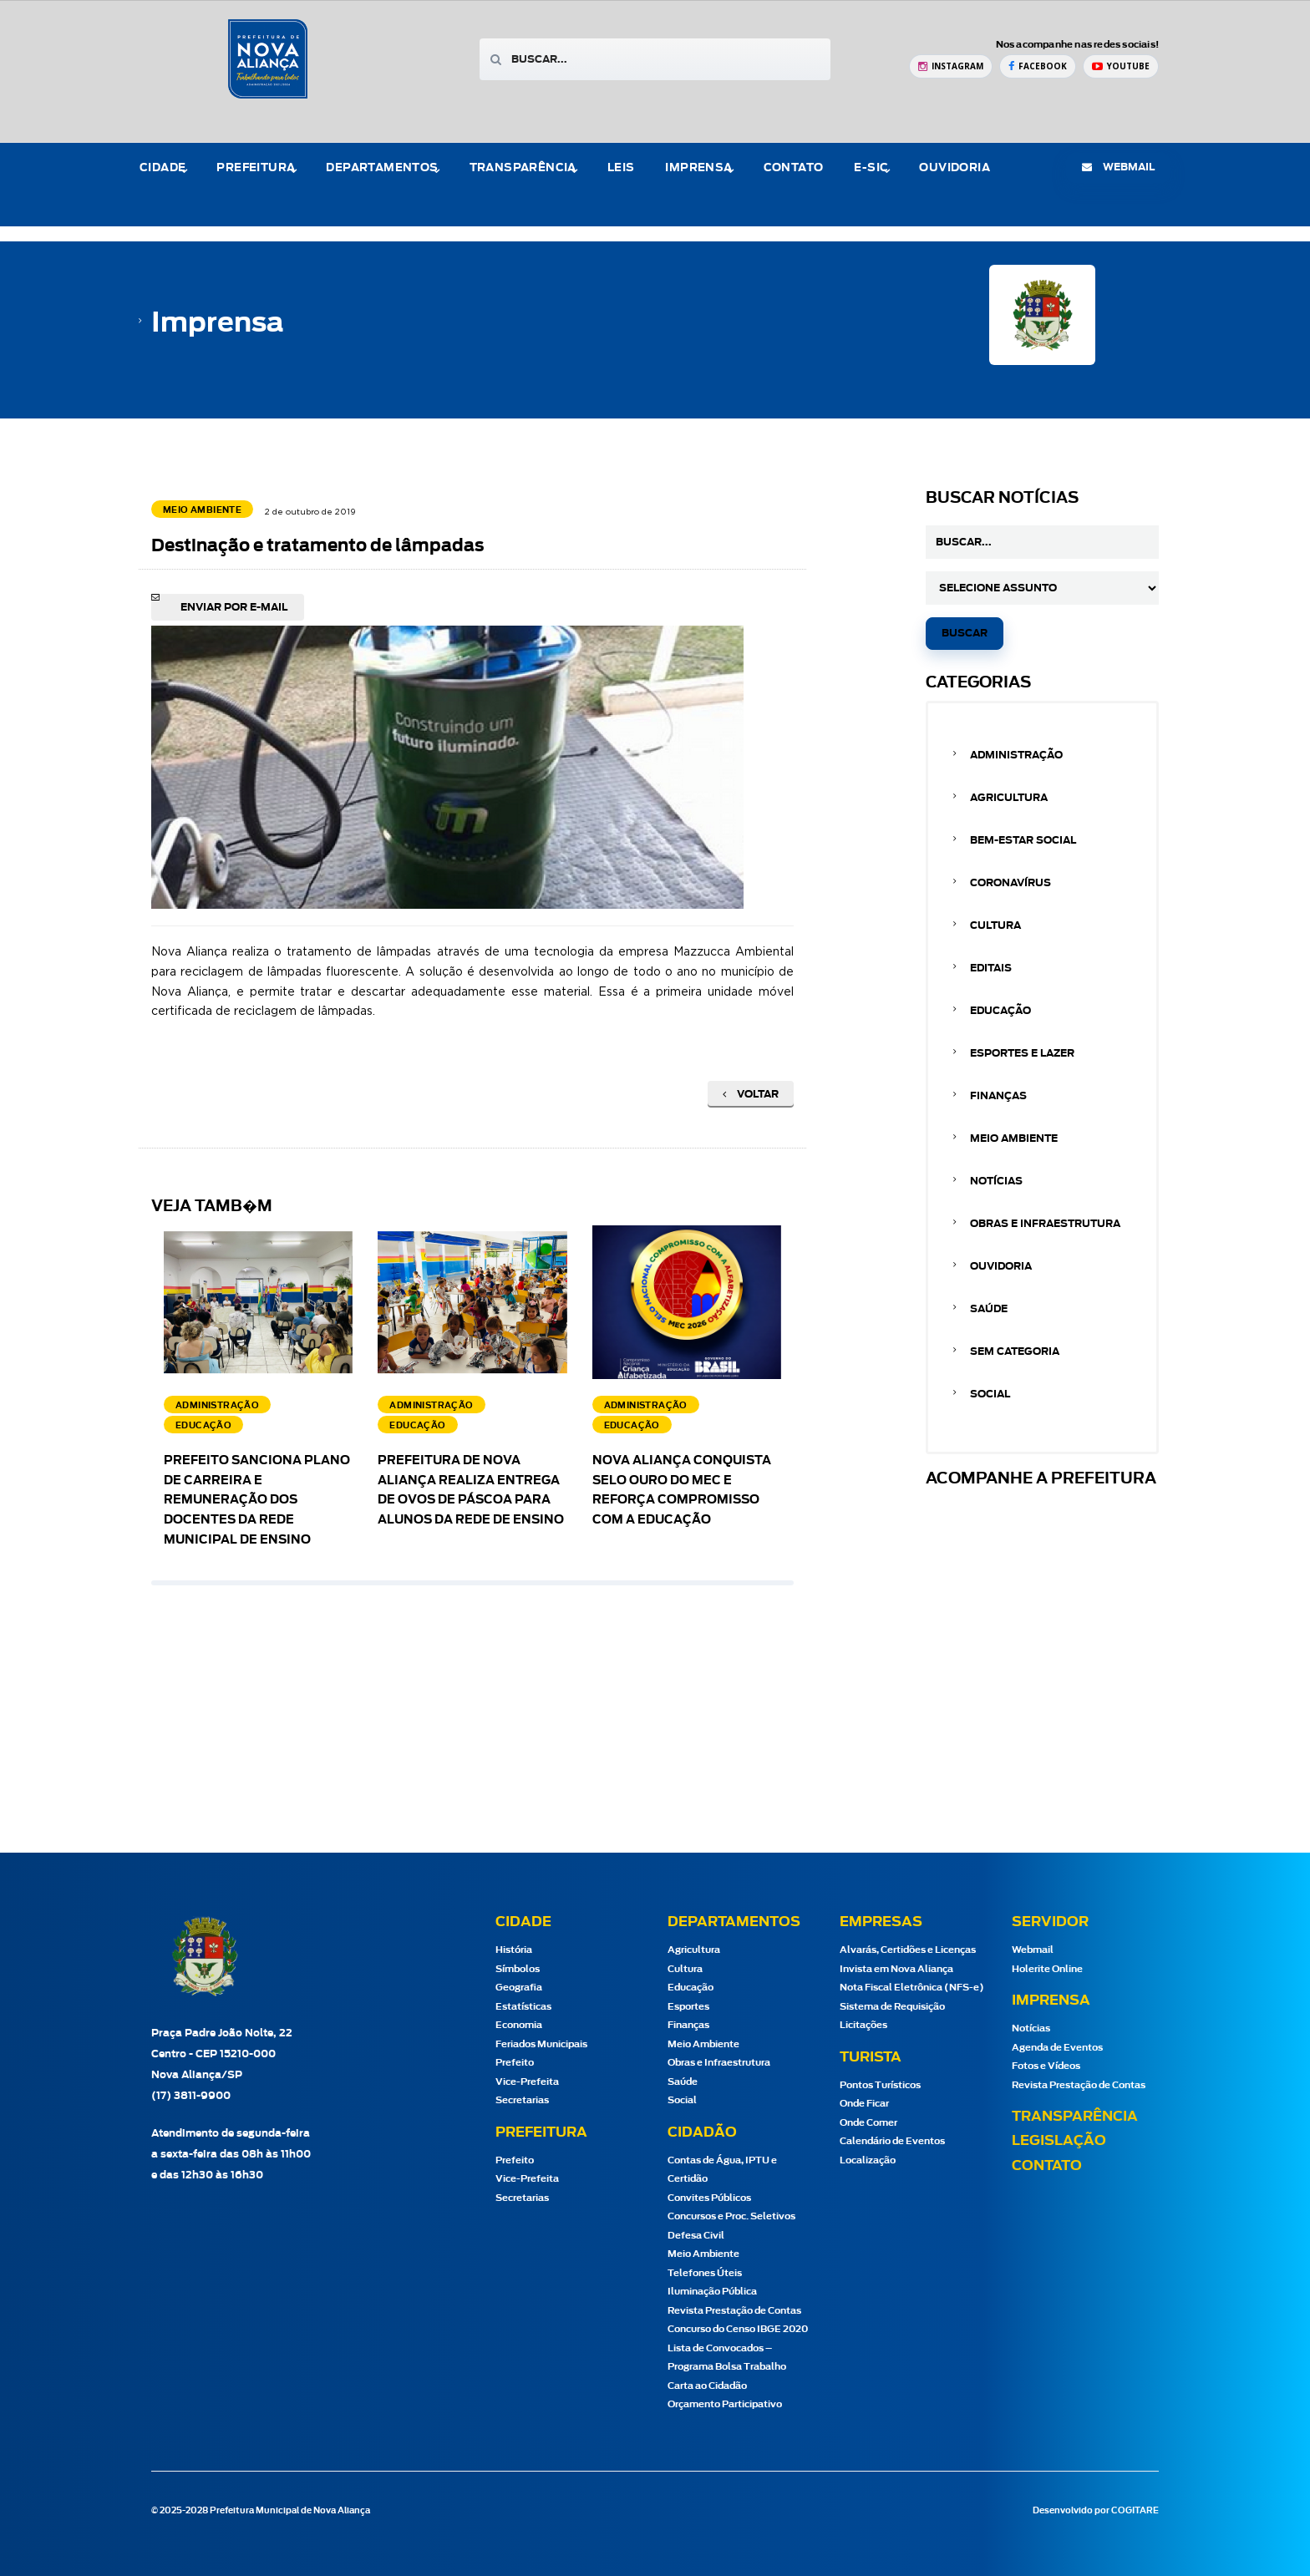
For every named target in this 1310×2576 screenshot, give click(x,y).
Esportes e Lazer (1022, 1053)
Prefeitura (255, 168)
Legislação (1059, 2141)
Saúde (989, 1309)
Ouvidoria (954, 168)
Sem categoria (1014, 1351)
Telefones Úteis (705, 2273)
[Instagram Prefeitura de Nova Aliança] (951, 66)
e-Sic (871, 168)
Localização (868, 2160)
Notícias (996, 1181)
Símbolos (517, 1969)
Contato (794, 168)
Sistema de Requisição (892, 2006)
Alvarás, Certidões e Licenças (908, 1950)
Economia (518, 2025)
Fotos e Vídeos (1046, 2066)
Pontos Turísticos (880, 2085)
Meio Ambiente (1014, 1138)
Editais (991, 968)
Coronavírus (1010, 883)
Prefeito (514, 2062)
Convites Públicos (709, 2198)
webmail (1118, 167)
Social (990, 1394)
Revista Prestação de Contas (734, 2310)
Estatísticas (523, 2006)
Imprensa (698, 168)
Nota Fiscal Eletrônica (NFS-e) (912, 1987)
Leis (621, 168)
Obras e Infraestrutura (1045, 1224)
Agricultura (1009, 798)
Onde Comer (868, 2122)
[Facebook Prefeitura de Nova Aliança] (1037, 66)
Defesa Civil (696, 2235)
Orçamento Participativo (725, 2404)
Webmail (1033, 1950)
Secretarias (522, 2100)
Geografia (518, 1987)
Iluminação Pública (712, 2291)
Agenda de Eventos (1057, 2047)
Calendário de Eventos (892, 2141)
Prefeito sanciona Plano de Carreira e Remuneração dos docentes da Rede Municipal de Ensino (257, 1500)
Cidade (162, 168)
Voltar (751, 1094)
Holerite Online (1047, 1969)
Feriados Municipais (541, 2044)
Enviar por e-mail (233, 607)
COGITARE (1135, 2511)
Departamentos (382, 168)
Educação (1000, 1011)
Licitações (863, 2025)
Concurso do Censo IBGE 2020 (738, 2329)
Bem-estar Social (1023, 840)
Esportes (688, 2006)
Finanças (998, 1096)
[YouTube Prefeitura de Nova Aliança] (1121, 66)
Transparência (523, 168)
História (513, 1950)
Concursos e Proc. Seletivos (731, 2216)
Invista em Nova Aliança (896, 1969)
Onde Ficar (864, 2103)
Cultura (995, 925)
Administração (1016, 755)
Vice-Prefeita (527, 2082)
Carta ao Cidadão (707, 2386)
